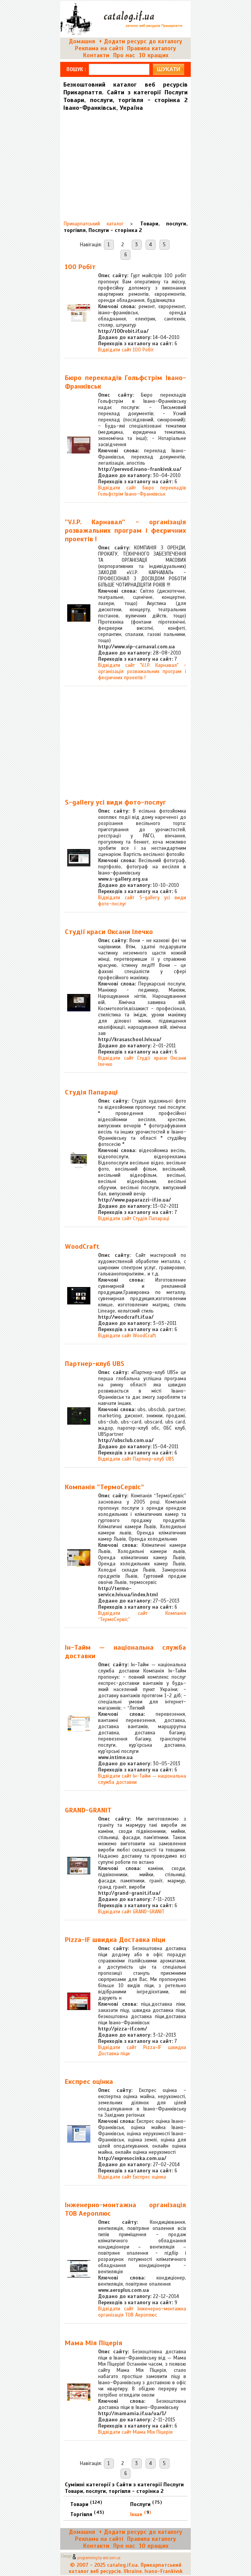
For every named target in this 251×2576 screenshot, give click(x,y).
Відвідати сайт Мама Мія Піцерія (135, 2432)
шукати (168, 69)
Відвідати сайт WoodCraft (127, 1336)
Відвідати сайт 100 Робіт (126, 350)
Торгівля (87, 2514)
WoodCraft (82, 1246)
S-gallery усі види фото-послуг (115, 802)
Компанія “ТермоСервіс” (104, 1487)
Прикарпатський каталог (94, 224)
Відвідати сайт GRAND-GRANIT (131, 1912)
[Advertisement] (124, 162)
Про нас (124, 55)
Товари (86, 2503)
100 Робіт (80, 267)
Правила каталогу (151, 48)
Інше (140, 2514)
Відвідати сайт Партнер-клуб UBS (136, 1459)
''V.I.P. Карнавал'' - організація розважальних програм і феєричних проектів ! (125, 530)
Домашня (82, 41)
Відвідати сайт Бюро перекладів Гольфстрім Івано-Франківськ (142, 491)
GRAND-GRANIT (88, 1810)
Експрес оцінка (89, 2081)
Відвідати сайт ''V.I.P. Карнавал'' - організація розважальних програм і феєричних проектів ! (142, 671)
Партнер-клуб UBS (94, 1363)
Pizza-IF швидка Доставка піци (115, 1939)
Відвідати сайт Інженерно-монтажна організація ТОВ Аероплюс (142, 2312)
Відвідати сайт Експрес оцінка (132, 2177)
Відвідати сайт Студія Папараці (133, 1219)
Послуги (146, 2503)
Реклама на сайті (99, 48)
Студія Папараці (91, 1092)
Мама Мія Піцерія (93, 2343)
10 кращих (153, 55)
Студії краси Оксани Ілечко (109, 931)
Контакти (96, 55)
